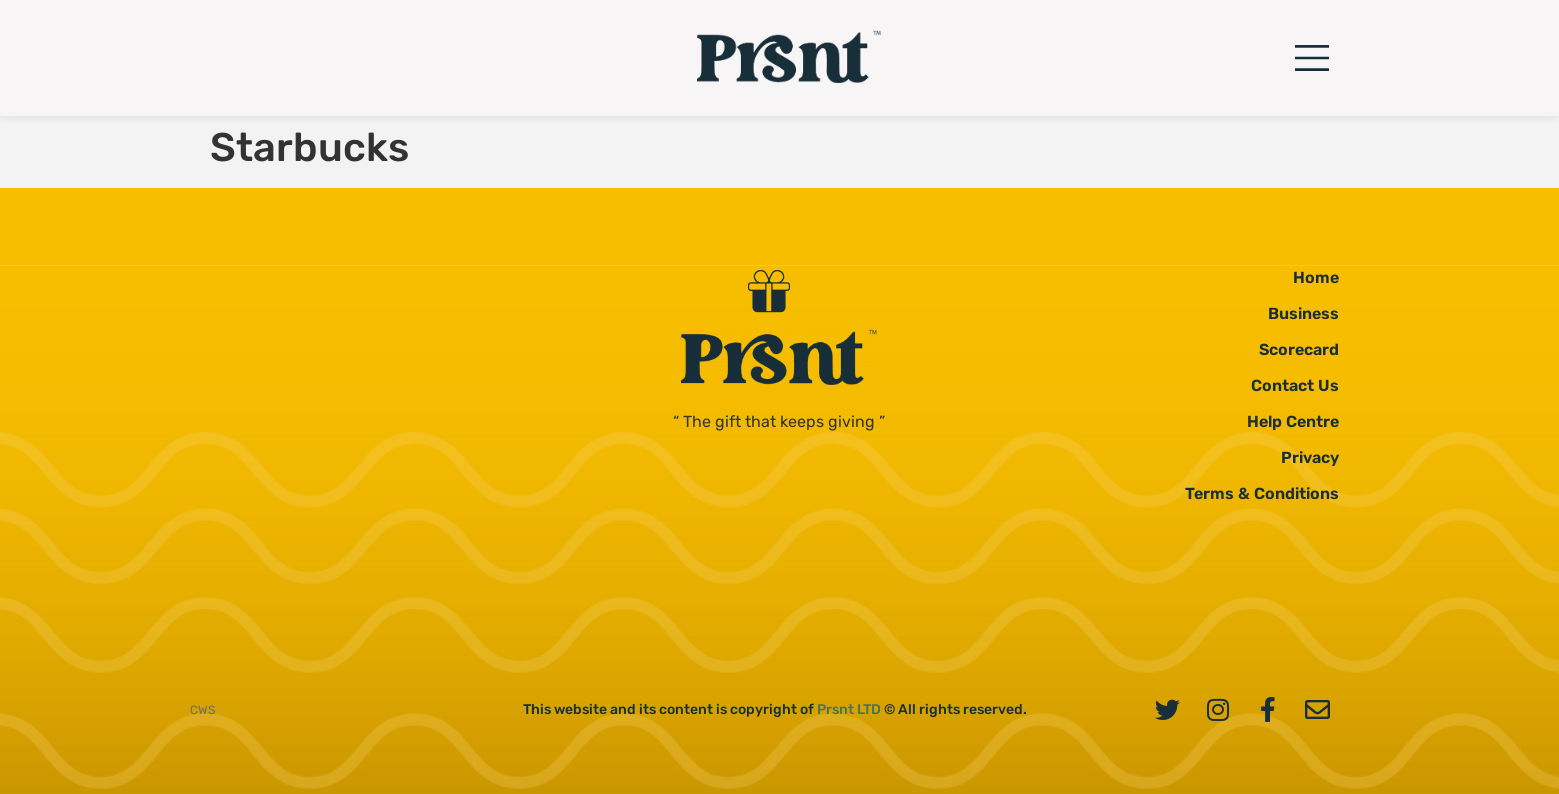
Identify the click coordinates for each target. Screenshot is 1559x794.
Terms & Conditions (1262, 493)
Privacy (1310, 457)
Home (1316, 277)
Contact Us (1295, 385)
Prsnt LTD (849, 709)
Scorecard (1299, 349)
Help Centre (1293, 421)
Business (1303, 313)
